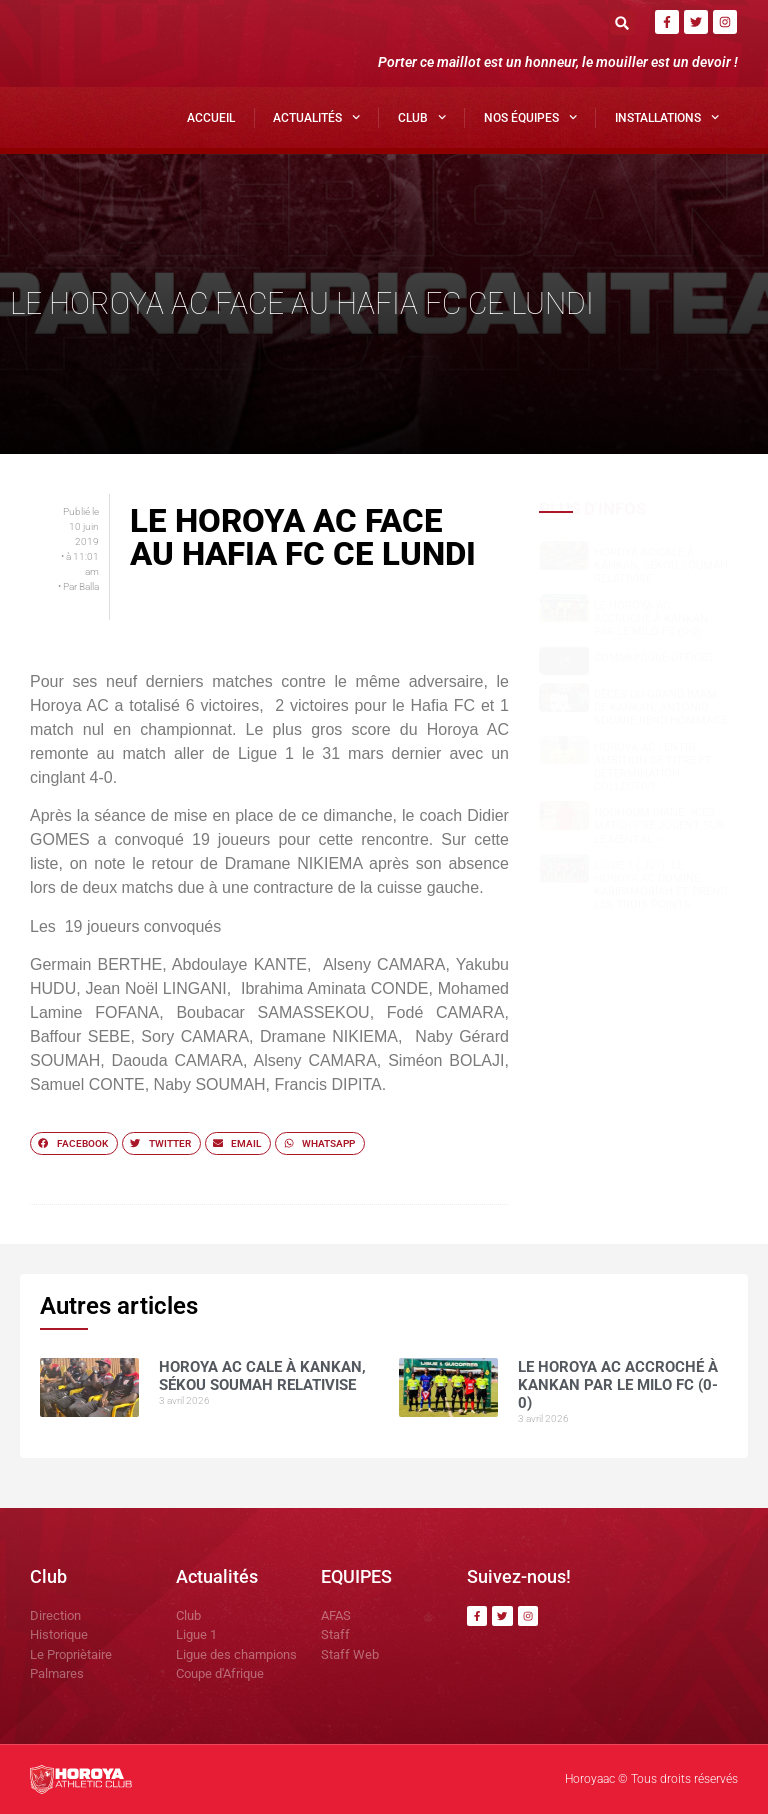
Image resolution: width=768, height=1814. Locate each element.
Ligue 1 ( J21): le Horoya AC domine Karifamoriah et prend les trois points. (660, 885)
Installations (667, 117)
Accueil (211, 118)
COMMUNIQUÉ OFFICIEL (655, 657)
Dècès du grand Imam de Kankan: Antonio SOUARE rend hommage (660, 707)
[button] (622, 22)
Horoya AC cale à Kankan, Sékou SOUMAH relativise (661, 565)
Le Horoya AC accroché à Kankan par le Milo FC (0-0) (651, 618)
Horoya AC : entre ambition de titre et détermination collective (653, 767)
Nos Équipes (530, 117)
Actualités (316, 117)
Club (422, 117)
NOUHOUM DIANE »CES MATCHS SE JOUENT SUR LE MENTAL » (659, 825)
